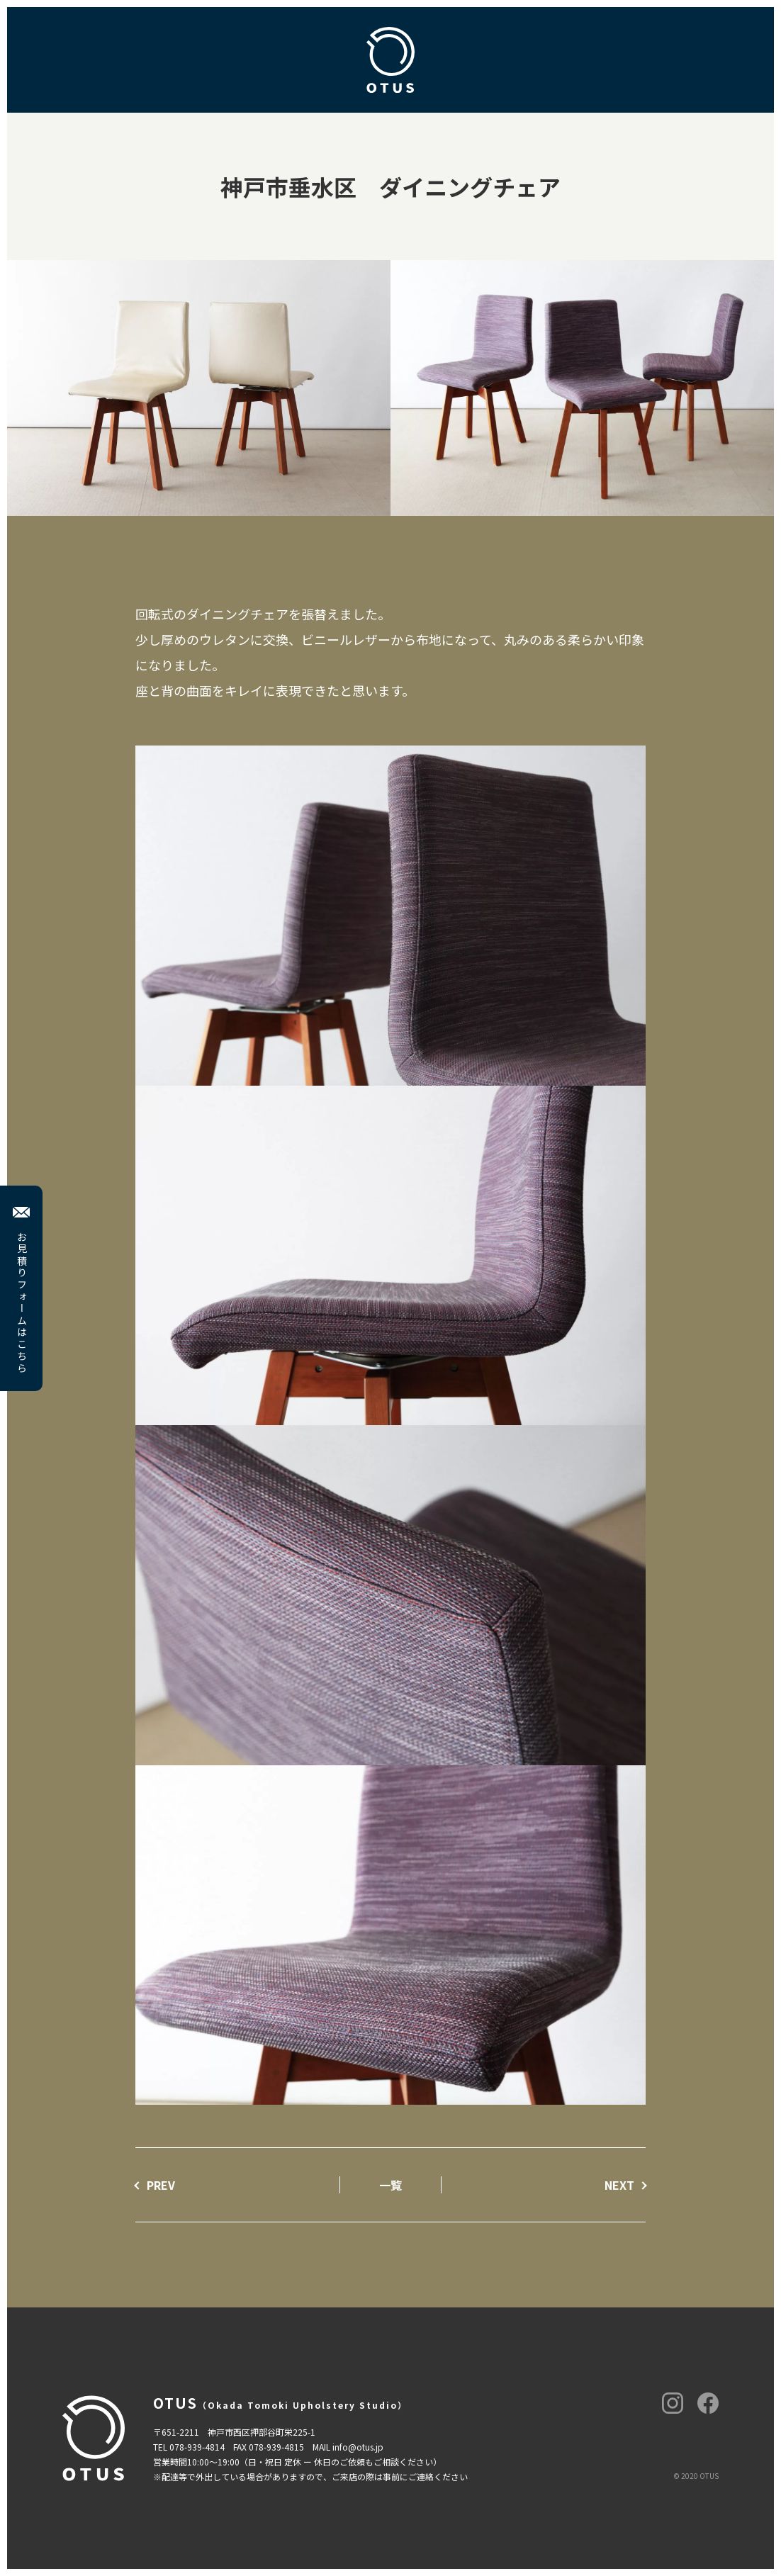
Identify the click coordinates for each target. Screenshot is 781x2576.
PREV (161, 2184)
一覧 (390, 2184)
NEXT (619, 2184)
